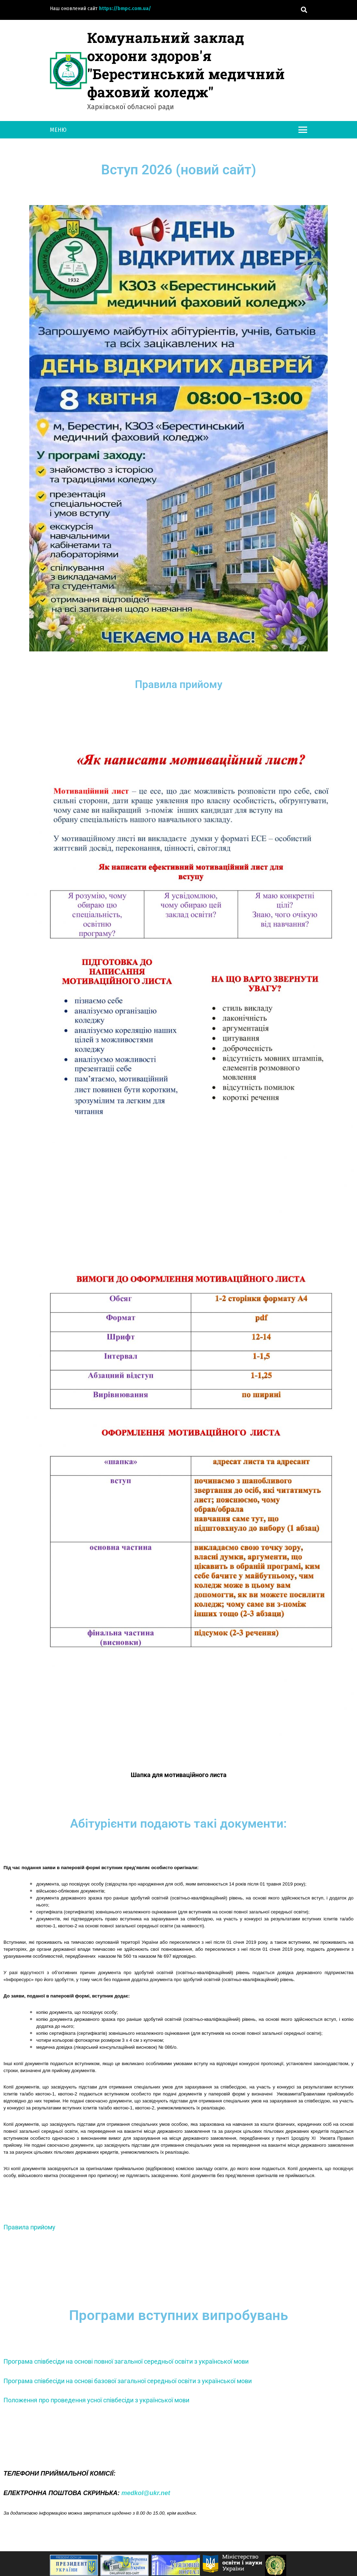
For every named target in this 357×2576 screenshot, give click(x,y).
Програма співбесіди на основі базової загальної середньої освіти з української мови (127, 2380)
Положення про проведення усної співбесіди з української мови (96, 2400)
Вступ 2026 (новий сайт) (179, 169)
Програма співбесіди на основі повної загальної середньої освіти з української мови (126, 2361)
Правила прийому (29, 2226)
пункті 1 (284, 2137)
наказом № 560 (114, 1955)
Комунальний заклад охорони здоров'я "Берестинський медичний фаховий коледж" (186, 64)
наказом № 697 (155, 1955)
